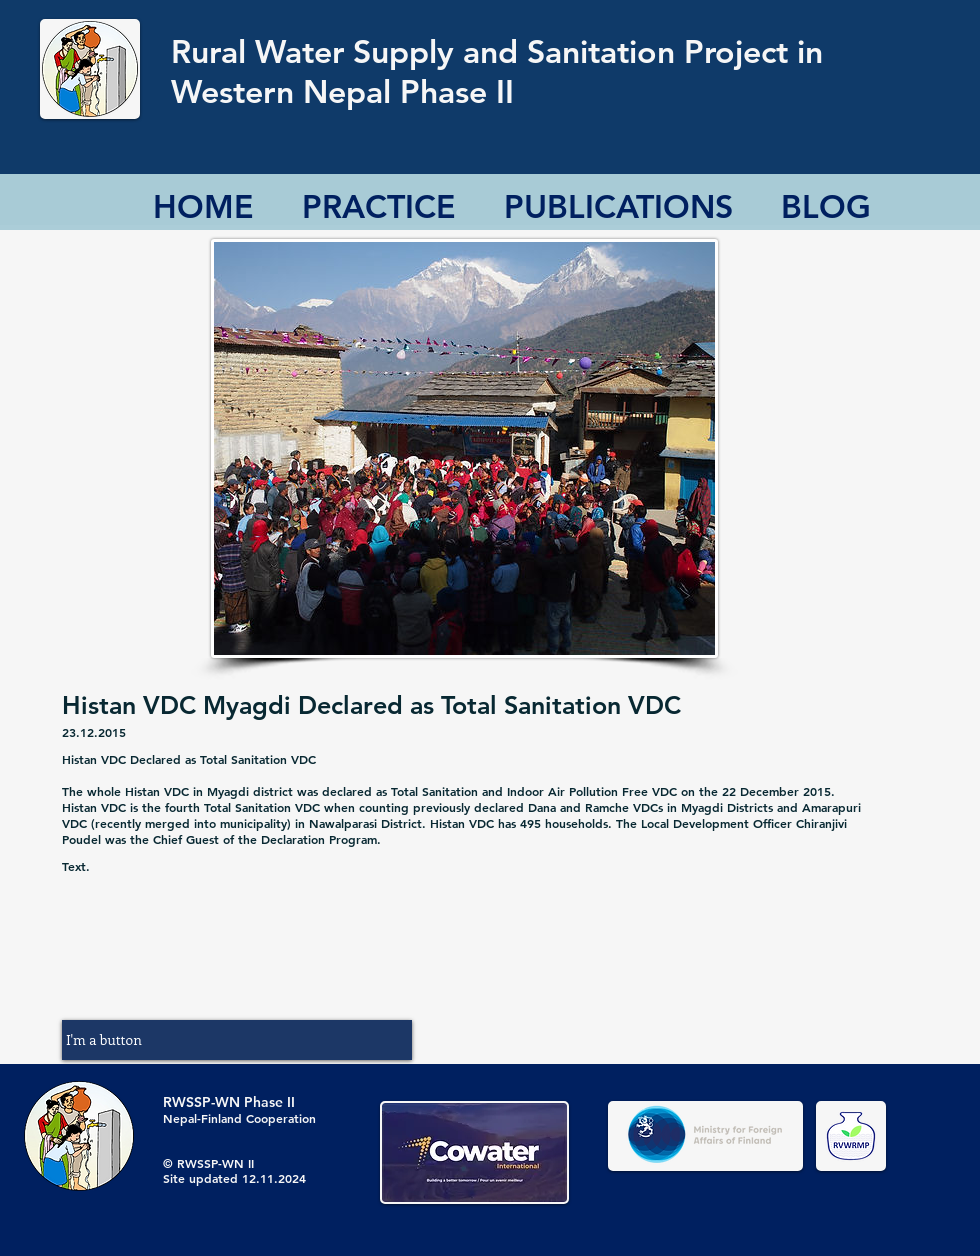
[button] (237, 1040)
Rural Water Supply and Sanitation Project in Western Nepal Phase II (497, 71)
